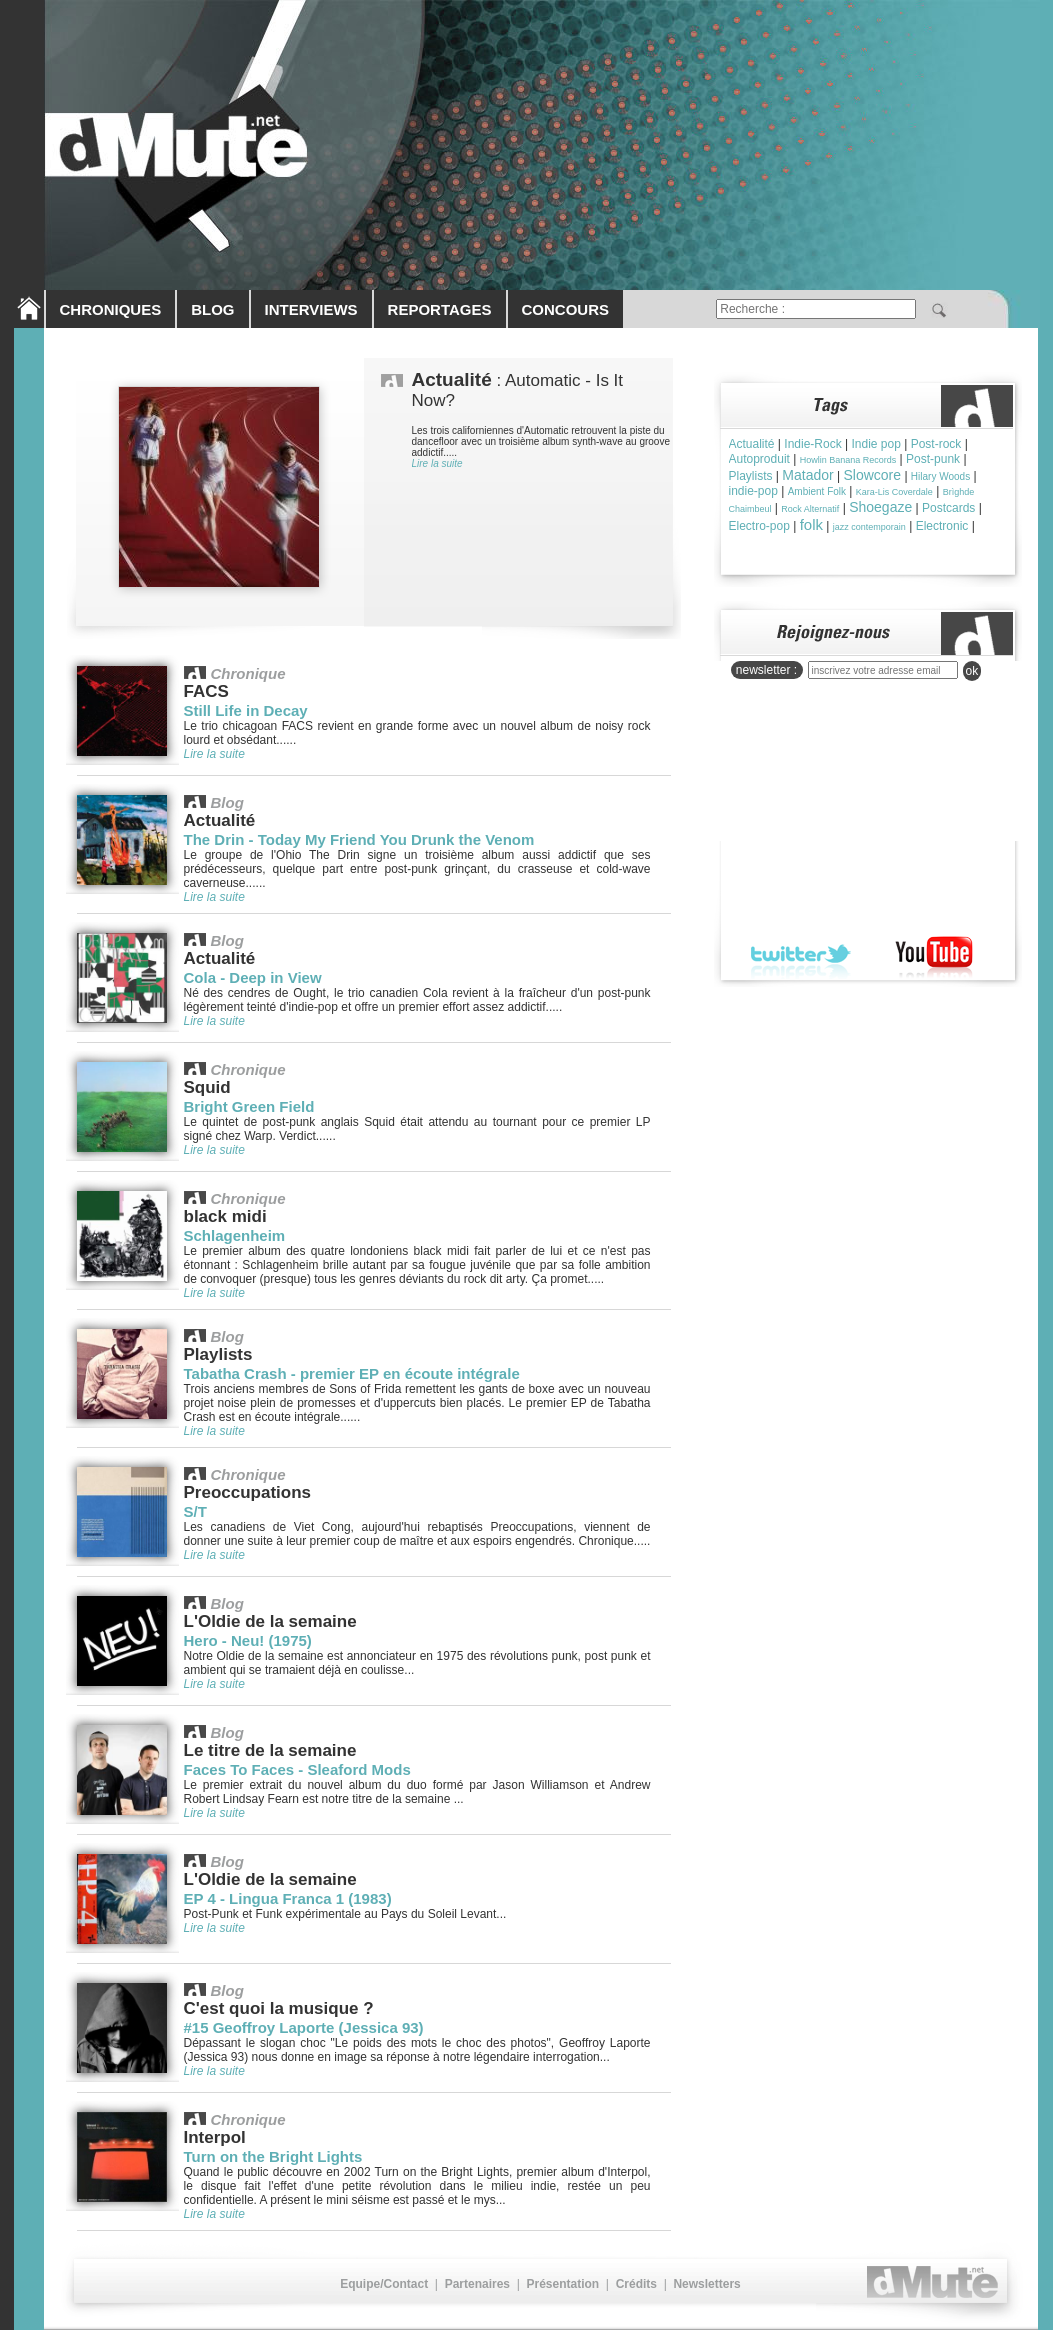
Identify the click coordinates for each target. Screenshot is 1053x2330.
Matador (807, 475)
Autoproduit (759, 459)
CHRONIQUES (111, 309)
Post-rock (936, 444)
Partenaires (477, 2284)
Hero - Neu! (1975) (248, 1640)
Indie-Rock (812, 444)
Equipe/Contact (384, 2284)
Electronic (942, 526)
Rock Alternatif (810, 509)
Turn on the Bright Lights (273, 2156)
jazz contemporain (869, 527)
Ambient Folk (817, 491)
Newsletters (706, 2284)
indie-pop (753, 491)
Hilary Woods (940, 476)
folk (811, 524)
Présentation (562, 2284)
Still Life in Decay (246, 710)
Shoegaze (880, 507)
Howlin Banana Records (848, 460)
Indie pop (875, 444)
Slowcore (872, 475)
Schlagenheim (235, 1235)
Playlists (751, 476)
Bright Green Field (249, 1106)
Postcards (948, 508)
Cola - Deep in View (253, 977)
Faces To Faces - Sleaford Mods (297, 1769)
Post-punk (933, 459)
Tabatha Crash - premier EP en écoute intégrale (352, 1373)
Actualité (752, 444)
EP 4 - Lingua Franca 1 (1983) (288, 1898)
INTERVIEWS (311, 309)
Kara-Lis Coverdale (894, 492)
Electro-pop (759, 526)
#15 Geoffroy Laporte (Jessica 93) (304, 2027)
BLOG (212, 309)
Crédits (636, 2284)
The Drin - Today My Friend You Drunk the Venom (359, 839)
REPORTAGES (440, 309)
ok (972, 671)
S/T (195, 1511)
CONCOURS (566, 309)
